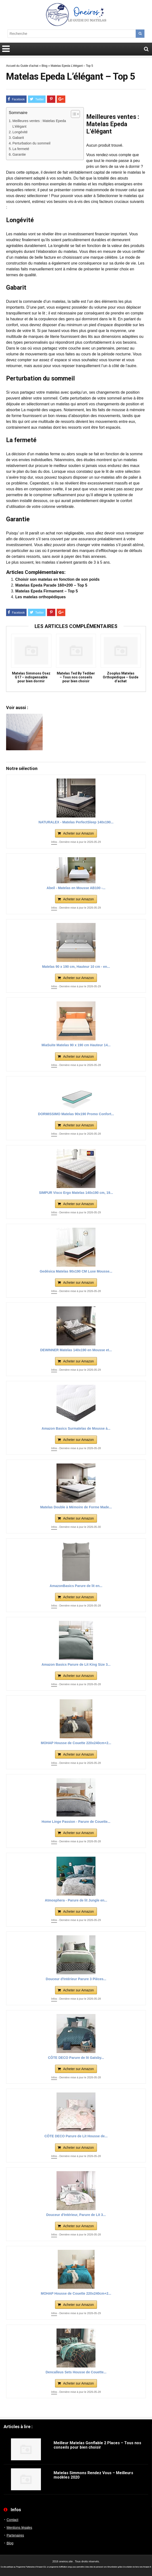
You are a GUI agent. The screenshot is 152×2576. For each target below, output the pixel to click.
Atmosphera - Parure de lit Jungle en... (76, 1900)
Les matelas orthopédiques (40, 597)
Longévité (20, 132)
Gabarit (18, 138)
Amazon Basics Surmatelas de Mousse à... (76, 1428)
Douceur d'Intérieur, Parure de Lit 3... (76, 2215)
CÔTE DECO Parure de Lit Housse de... (75, 2136)
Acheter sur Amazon (78, 833)
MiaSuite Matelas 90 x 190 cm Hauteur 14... (75, 1045)
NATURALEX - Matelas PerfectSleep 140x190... (76, 822)
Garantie (19, 154)
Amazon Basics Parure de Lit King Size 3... (75, 1664)
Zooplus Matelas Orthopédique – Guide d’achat (120, 677)
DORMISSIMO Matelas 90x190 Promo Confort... (76, 1114)
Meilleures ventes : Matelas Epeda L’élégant (39, 123)
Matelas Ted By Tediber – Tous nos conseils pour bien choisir (76, 677)
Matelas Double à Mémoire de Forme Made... (76, 1507)
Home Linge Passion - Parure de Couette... (76, 1822)
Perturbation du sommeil (31, 143)
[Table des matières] (75, 114)
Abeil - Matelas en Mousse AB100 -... (76, 888)
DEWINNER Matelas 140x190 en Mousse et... (76, 1350)
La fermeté (20, 149)
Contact (12, 2520)
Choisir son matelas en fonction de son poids (57, 579)
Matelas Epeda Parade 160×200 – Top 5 (51, 585)
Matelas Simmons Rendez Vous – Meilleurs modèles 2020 (93, 2475)
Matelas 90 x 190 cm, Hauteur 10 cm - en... (76, 967)
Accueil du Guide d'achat (22, 65)
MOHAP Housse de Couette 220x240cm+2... (76, 1743)
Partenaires (15, 2535)
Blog (45, 65)
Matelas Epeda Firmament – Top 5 (46, 591)
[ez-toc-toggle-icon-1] (73, 114)
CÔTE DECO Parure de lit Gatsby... (76, 2058)
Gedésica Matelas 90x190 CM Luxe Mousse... (76, 1271)
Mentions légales (19, 2527)
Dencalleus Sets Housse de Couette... (76, 2372)
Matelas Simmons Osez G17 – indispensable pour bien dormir (31, 677)
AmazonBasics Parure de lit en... (76, 1586)
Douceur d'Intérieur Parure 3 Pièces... (76, 1979)
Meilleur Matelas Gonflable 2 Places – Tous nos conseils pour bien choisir (97, 2445)
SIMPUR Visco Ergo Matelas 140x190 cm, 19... (76, 1193)
